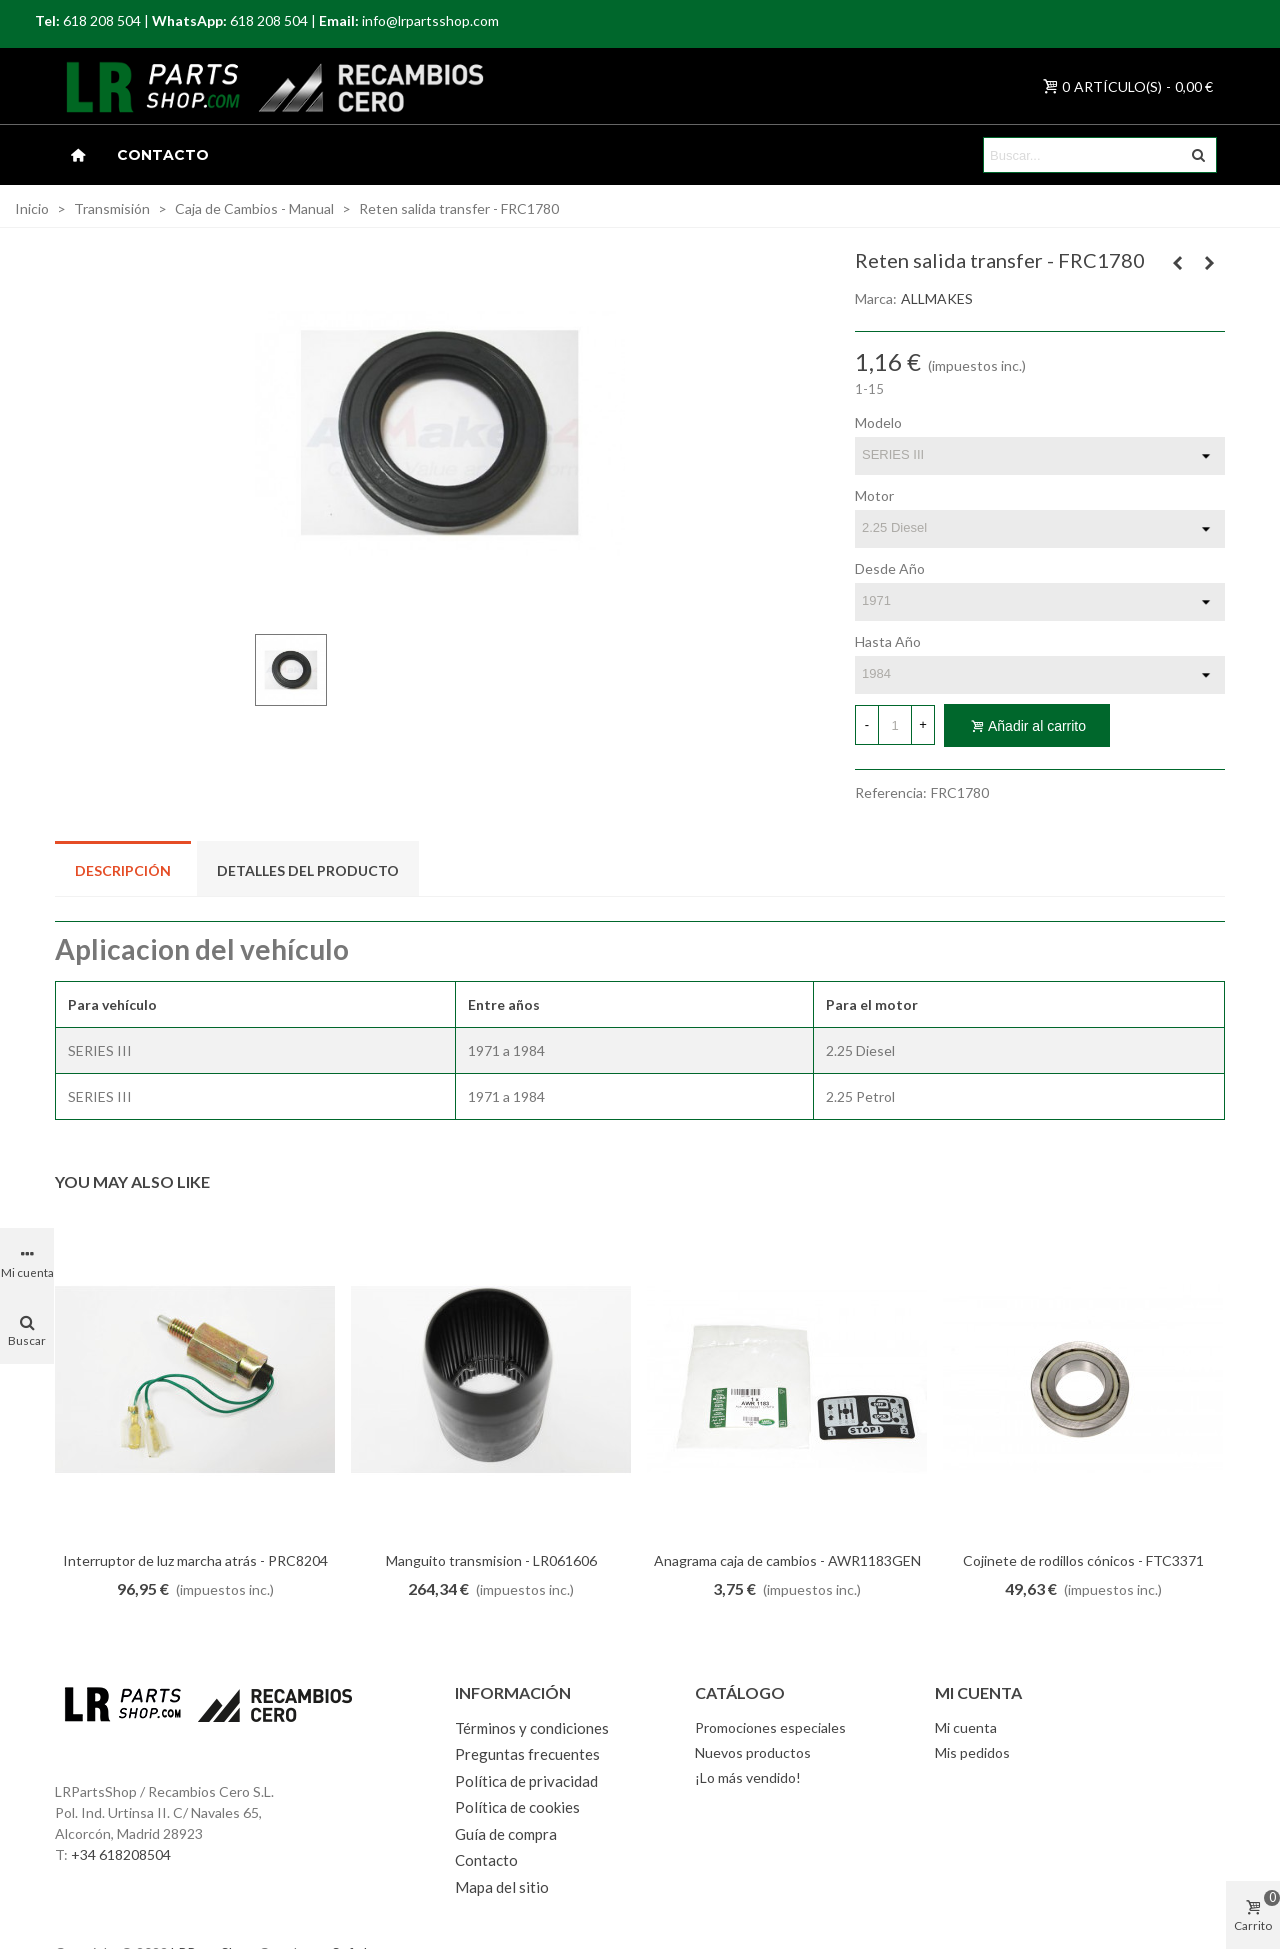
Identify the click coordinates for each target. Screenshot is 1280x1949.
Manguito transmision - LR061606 (491, 1560)
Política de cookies (517, 1807)
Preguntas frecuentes (527, 1754)
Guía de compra (506, 1834)
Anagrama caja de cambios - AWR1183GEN (787, 1560)
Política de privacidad (526, 1781)
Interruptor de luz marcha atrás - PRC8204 (195, 1560)
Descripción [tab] (123, 870)
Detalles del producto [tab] (308, 870)
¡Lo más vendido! (748, 1777)
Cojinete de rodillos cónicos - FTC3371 (1083, 1560)
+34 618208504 (121, 1854)
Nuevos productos (753, 1752)
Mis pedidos (972, 1752)
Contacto (163, 155)
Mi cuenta (966, 1727)
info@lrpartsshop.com (430, 20)
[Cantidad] (895, 725)
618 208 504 (102, 20)
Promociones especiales (770, 1727)
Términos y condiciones (532, 1728)
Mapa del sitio (502, 1887)
